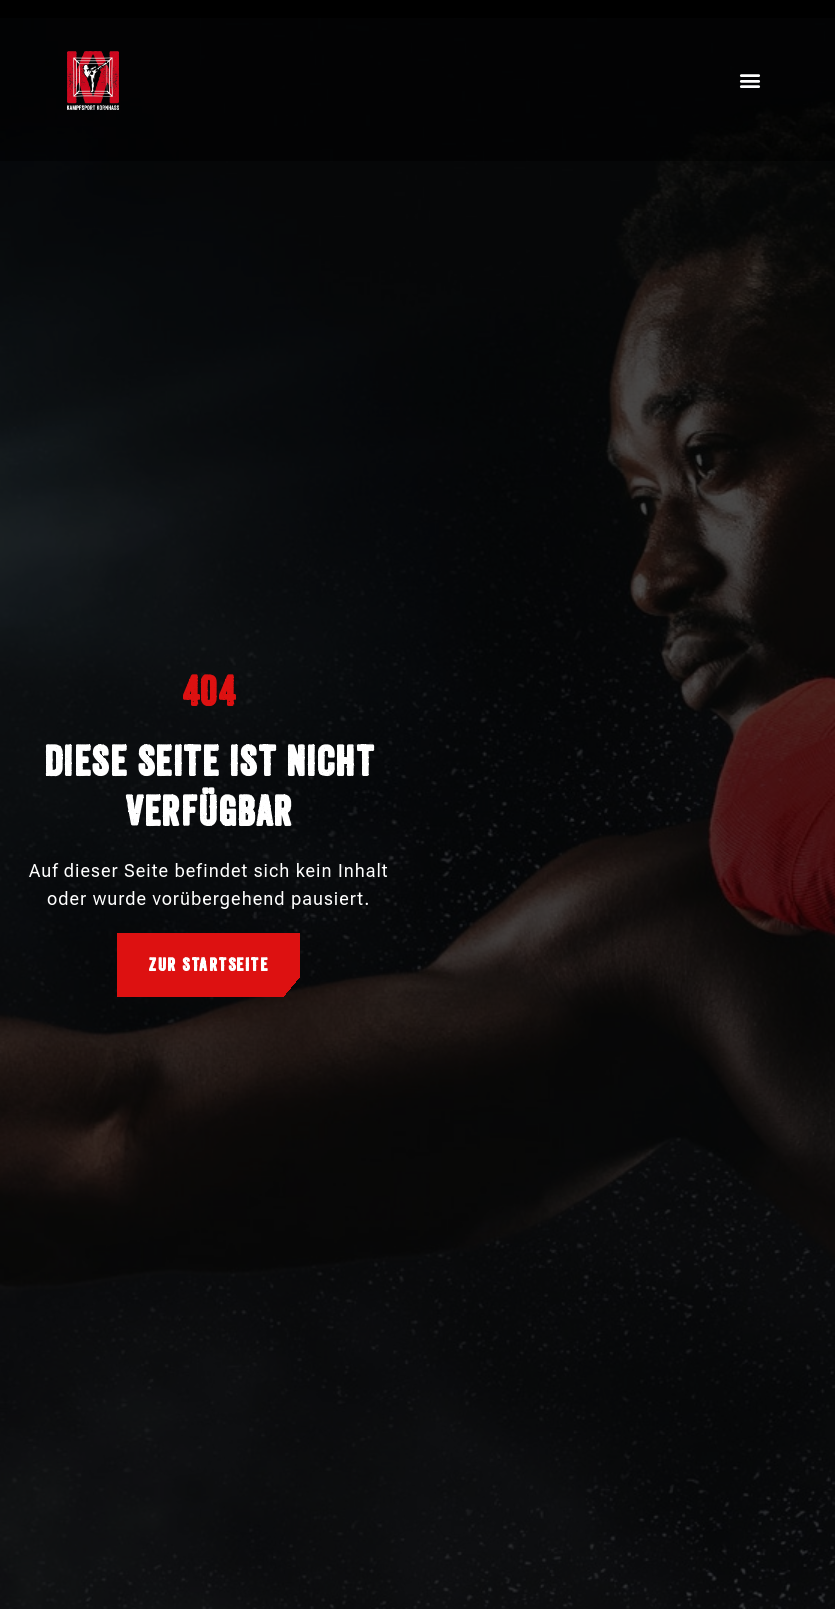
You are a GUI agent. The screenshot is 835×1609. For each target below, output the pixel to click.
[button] (751, 80)
